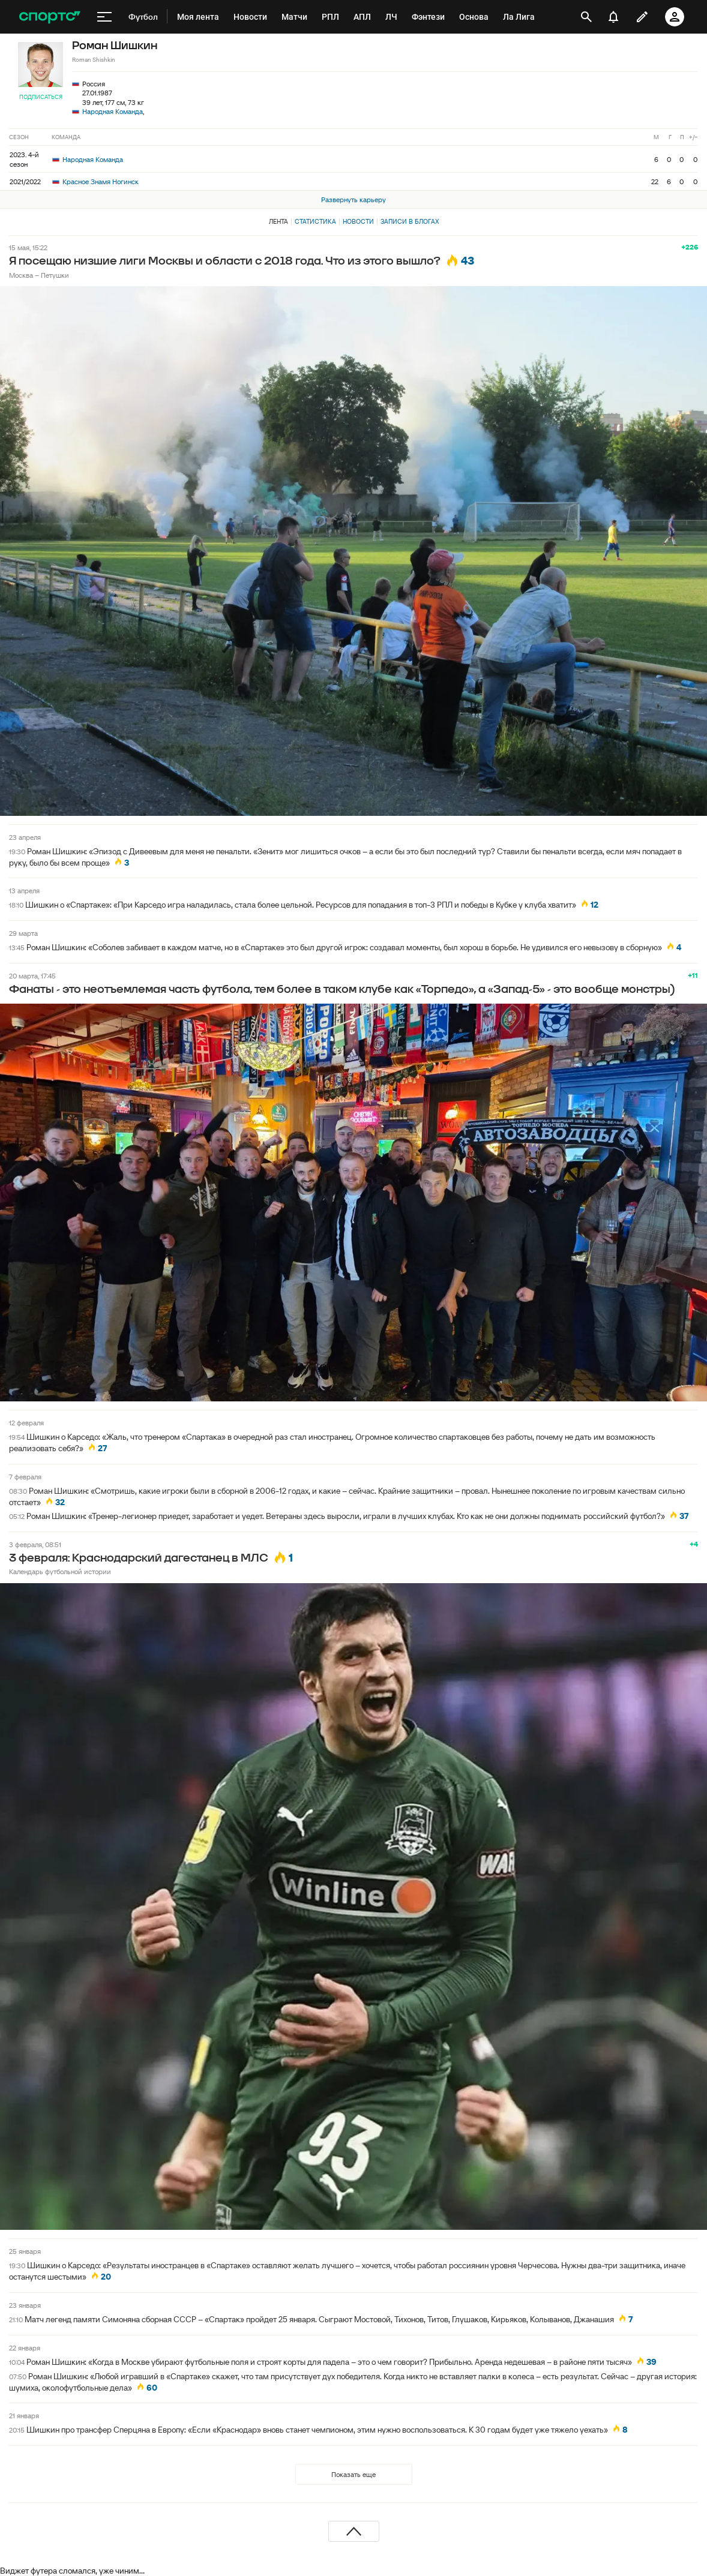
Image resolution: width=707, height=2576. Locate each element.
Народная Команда (112, 111)
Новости (358, 221)
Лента (278, 221)
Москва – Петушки (39, 275)
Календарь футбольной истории (60, 1571)
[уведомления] (613, 16)
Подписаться (40, 97)
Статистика (315, 221)
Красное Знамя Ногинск (95, 181)
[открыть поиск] (586, 16)
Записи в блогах (410, 221)
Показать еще (353, 2474)
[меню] (104, 17)
